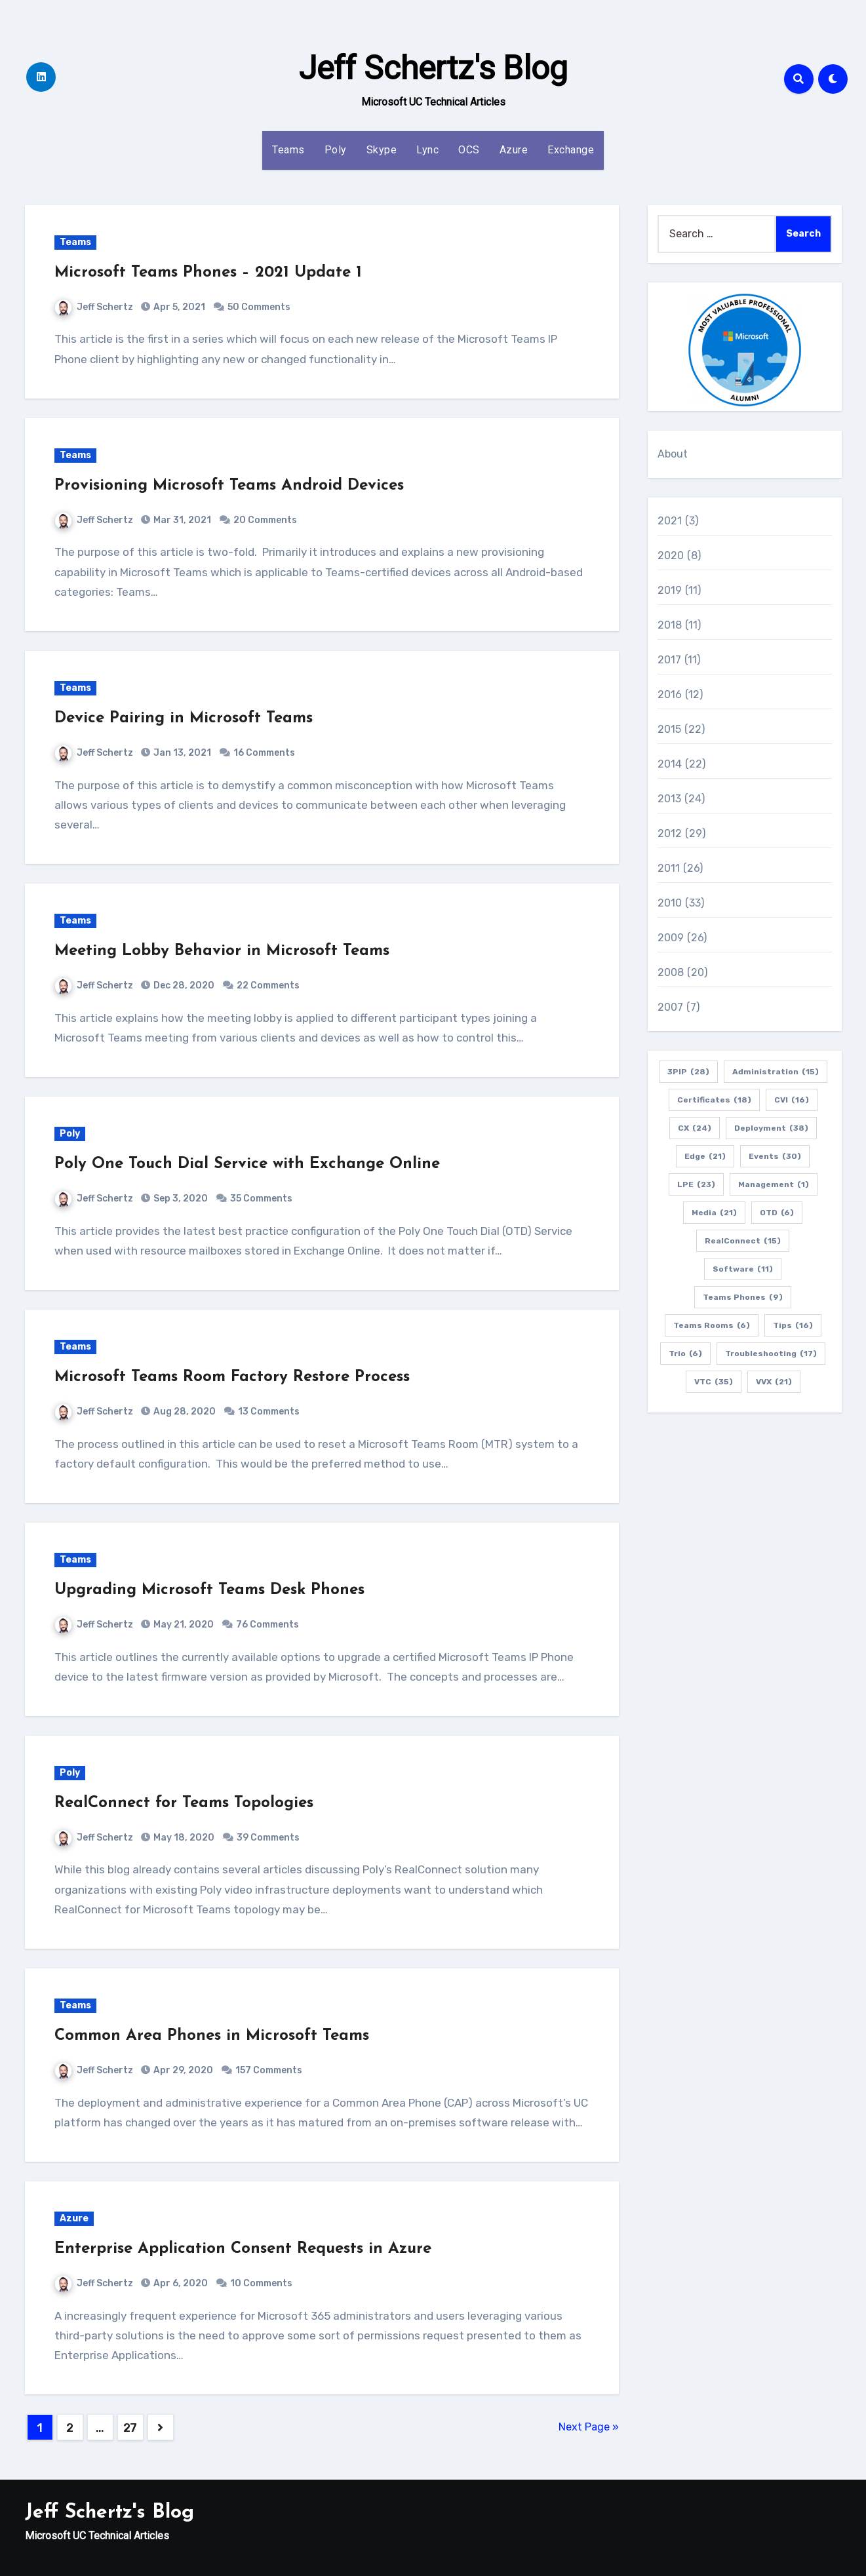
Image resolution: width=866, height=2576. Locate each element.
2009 (671, 937)
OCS (469, 150)
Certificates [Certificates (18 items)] (714, 1099)
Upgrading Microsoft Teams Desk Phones (209, 1590)
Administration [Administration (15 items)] (775, 1071)
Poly (336, 150)
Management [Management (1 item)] (773, 1184)
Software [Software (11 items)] (743, 1269)
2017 (670, 660)
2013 (670, 798)
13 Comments (269, 1411)
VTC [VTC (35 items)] (713, 1381)
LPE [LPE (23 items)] (696, 1184)
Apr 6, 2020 (179, 2283)
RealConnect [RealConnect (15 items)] (743, 1240)
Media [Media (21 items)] (714, 1212)
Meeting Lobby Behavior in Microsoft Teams (221, 951)
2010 (670, 903)
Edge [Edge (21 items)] (705, 1156)
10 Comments (261, 2283)
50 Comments (258, 307)
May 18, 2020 (182, 1837)
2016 (670, 694)
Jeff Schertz (94, 307)
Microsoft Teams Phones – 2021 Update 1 (208, 273)
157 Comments (268, 2070)
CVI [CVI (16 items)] (791, 1099)
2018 (670, 625)
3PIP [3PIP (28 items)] (688, 1071)
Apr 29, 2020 (182, 2070)
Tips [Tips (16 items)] (793, 1325)
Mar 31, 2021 (181, 520)
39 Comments (268, 1837)
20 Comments (265, 520)
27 (130, 2428)
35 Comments (261, 1198)
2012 (670, 833)
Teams (288, 150)
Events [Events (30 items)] (775, 1156)
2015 (670, 729)
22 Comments (268, 985)
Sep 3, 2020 (179, 1198)
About (673, 454)
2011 (669, 868)
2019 (670, 590)
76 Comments (267, 1624)
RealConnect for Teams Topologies (183, 1803)
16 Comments (264, 752)
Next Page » (589, 2427)
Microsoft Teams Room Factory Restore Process (232, 1377)
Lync (427, 150)
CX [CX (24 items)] (694, 1128)
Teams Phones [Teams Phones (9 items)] (743, 1297)
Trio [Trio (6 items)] (685, 1353)
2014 (670, 764)
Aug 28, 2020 (183, 1411)
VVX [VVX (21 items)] (774, 1381)
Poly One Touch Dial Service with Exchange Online (247, 1164)
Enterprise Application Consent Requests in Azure (242, 2249)
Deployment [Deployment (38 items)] (771, 1128)
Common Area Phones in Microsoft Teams (211, 2036)
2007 (671, 1007)
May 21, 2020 (182, 1624)
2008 (671, 972)
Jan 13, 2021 (181, 752)
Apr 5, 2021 (178, 307)
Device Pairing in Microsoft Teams (183, 718)
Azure (514, 150)
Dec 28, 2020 (182, 985)
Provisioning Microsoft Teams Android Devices (229, 486)
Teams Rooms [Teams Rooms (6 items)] (711, 1325)
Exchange (570, 150)
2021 (670, 521)
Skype (381, 150)
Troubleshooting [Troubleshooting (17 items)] (771, 1353)
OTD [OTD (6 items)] (777, 1212)
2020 (671, 555)
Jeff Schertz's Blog (433, 68)
